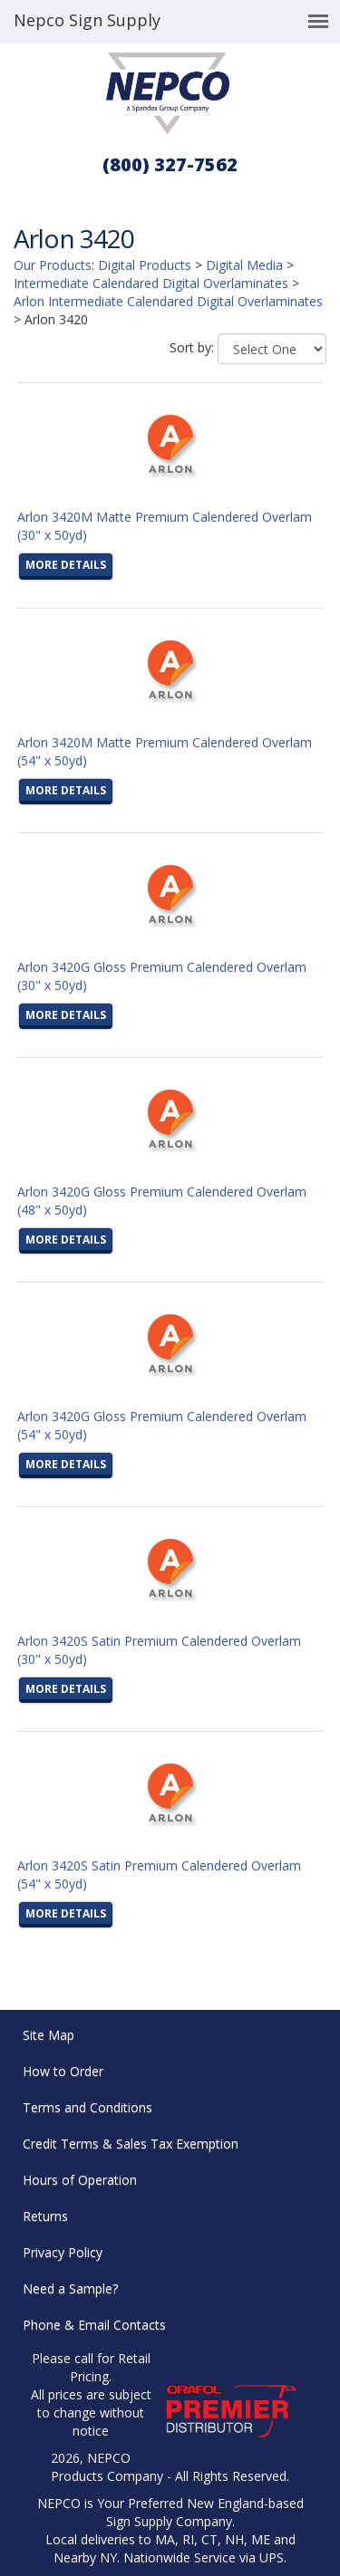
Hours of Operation (80, 2179)
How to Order (63, 2071)
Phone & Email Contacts (94, 2324)
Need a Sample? (70, 2288)
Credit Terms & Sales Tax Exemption (130, 2143)
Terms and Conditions (87, 2107)
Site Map (48, 2034)
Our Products (53, 265)
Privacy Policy (62, 2252)
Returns (45, 2216)
